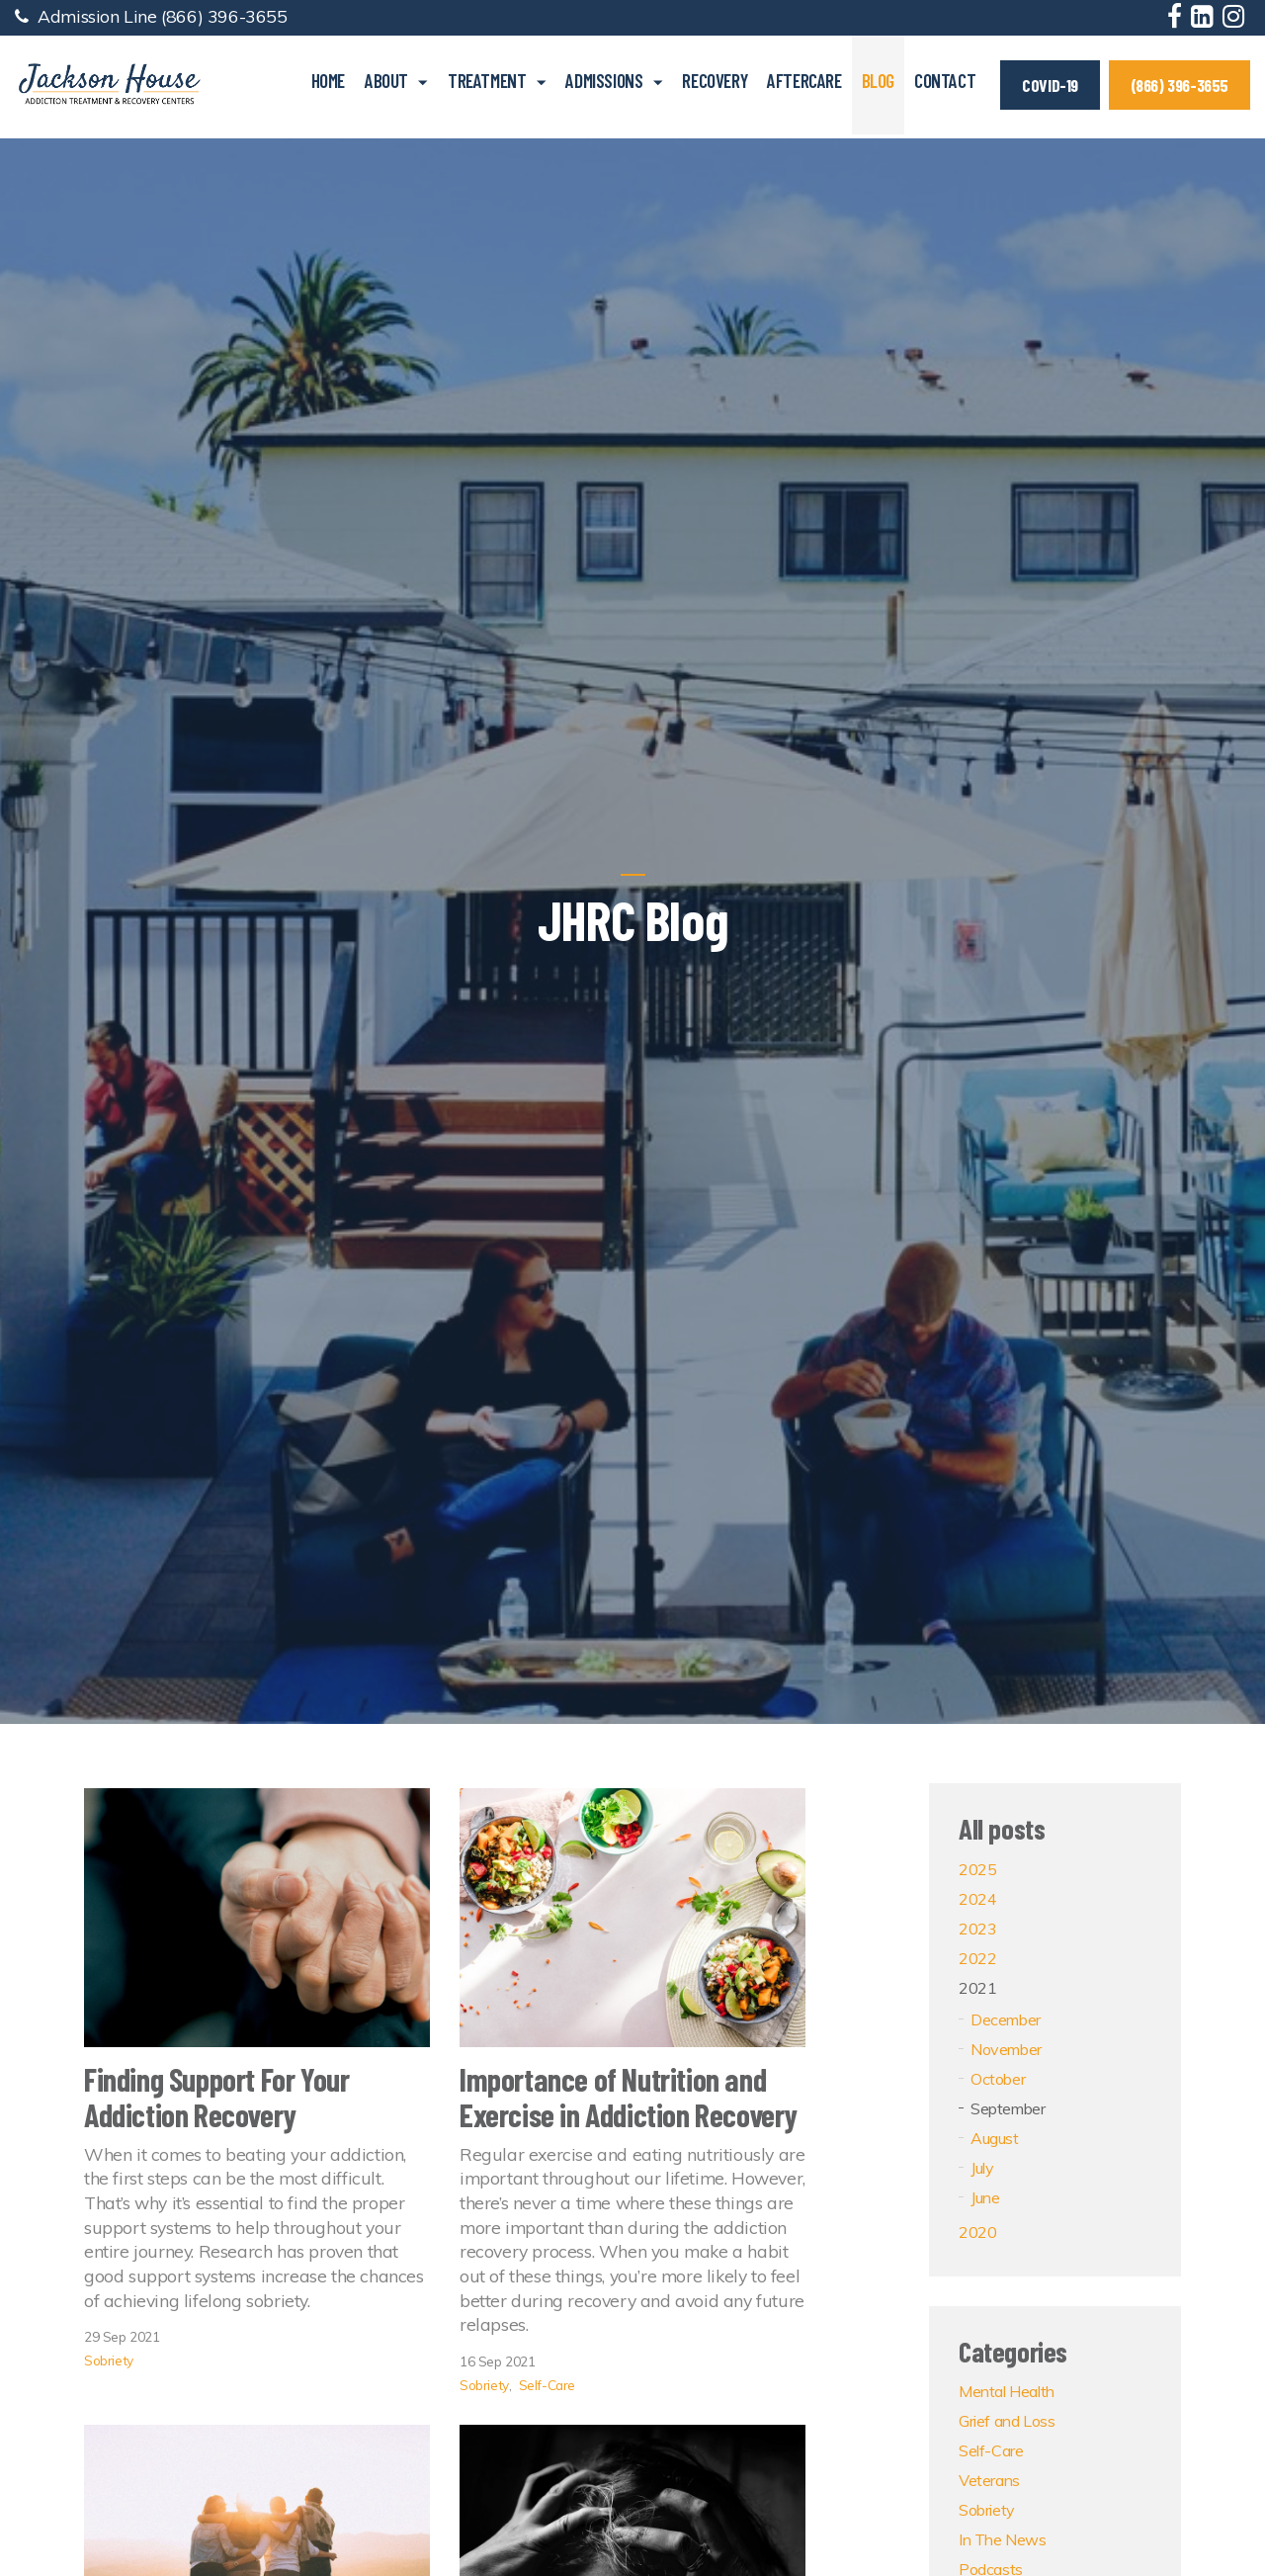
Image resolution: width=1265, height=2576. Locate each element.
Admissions (603, 80)
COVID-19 (1050, 85)
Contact (944, 80)
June (984, 2197)
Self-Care (547, 2384)
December (1005, 2019)
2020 (977, 2232)
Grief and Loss (1006, 2421)
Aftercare (804, 80)
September (1007, 2108)
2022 (977, 1958)
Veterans (989, 2480)
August (994, 2138)
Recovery (714, 80)
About (386, 80)
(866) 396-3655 (224, 16)
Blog (878, 80)
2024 (977, 1899)
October (997, 2079)
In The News (1003, 2539)
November (1006, 2049)
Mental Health (1006, 2391)
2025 (977, 1869)
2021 (977, 1988)
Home (328, 80)
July (981, 2168)
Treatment (487, 80)
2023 (977, 1928)
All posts (1002, 1828)
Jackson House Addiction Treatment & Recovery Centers (109, 85)
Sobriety (108, 2360)
